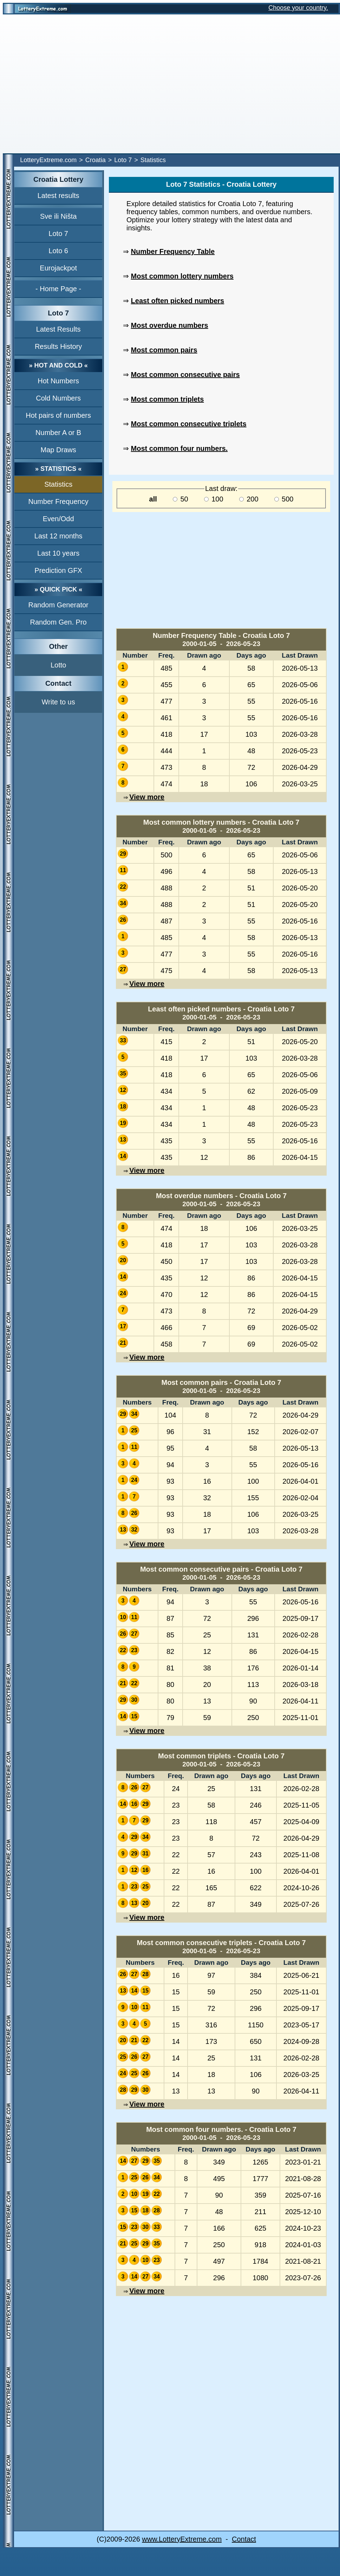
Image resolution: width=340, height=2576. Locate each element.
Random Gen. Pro (58, 622)
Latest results (58, 195)
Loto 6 (58, 251)
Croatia (95, 160)
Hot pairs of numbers (58, 415)
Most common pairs (164, 350)
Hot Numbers (58, 381)
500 (284, 499)
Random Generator (58, 605)
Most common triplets (167, 399)
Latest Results (58, 329)
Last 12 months (58, 536)
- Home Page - (58, 289)
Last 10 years (58, 553)
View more (146, 797)
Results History (58, 346)
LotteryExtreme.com (48, 160)
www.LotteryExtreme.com (182, 2539)
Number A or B (58, 432)
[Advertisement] (75, 84)
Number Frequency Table (173, 251)
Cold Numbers (58, 398)
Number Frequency (58, 501)
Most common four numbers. (179, 448)
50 (180, 499)
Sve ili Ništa (58, 216)
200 (249, 499)
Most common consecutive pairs (185, 374)
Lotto (58, 665)
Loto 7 (123, 160)
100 (213, 499)
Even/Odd (58, 519)
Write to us (58, 702)
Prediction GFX (58, 570)
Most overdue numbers (169, 325)
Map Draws (58, 450)
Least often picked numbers (177, 301)
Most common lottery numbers (182, 276)
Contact (244, 2539)
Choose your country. (298, 7)
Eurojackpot (58, 268)
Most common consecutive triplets (189, 424)
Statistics (58, 484)
